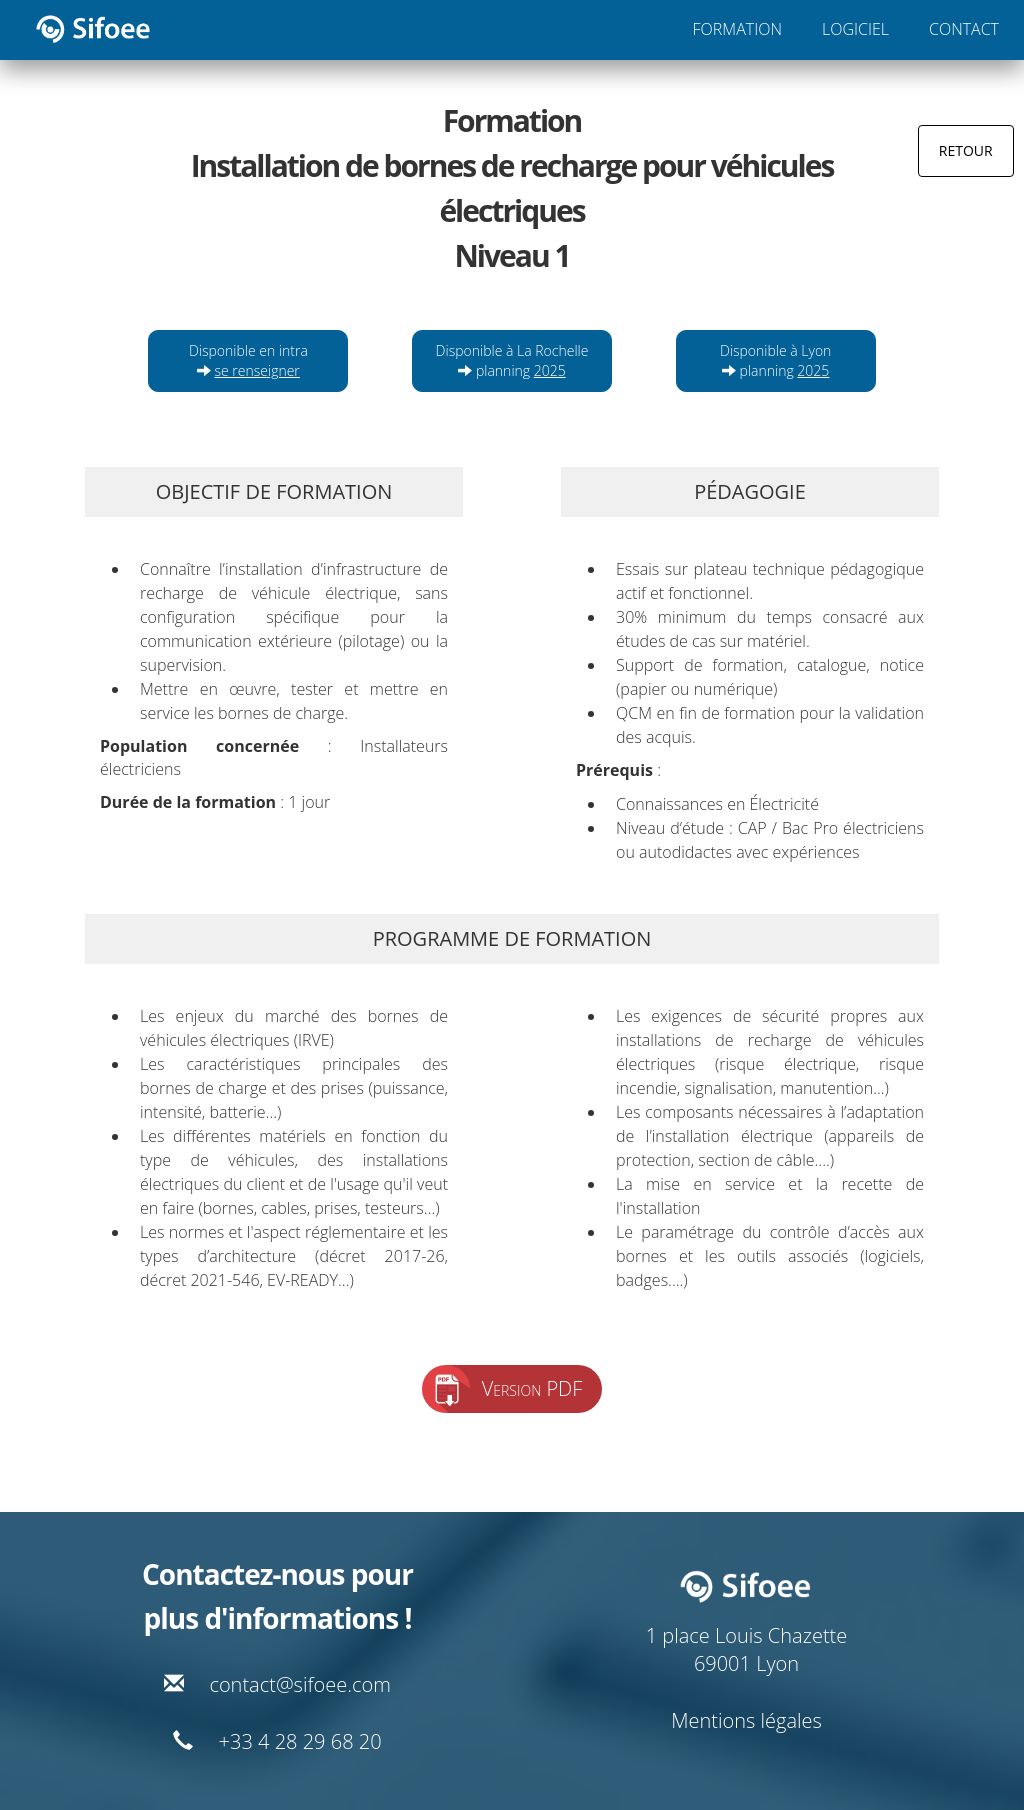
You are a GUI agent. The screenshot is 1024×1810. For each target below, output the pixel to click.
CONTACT (964, 29)
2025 (550, 370)
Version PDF (532, 1388)
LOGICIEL (855, 29)
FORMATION (737, 29)
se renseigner (257, 370)
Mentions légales (746, 1720)
